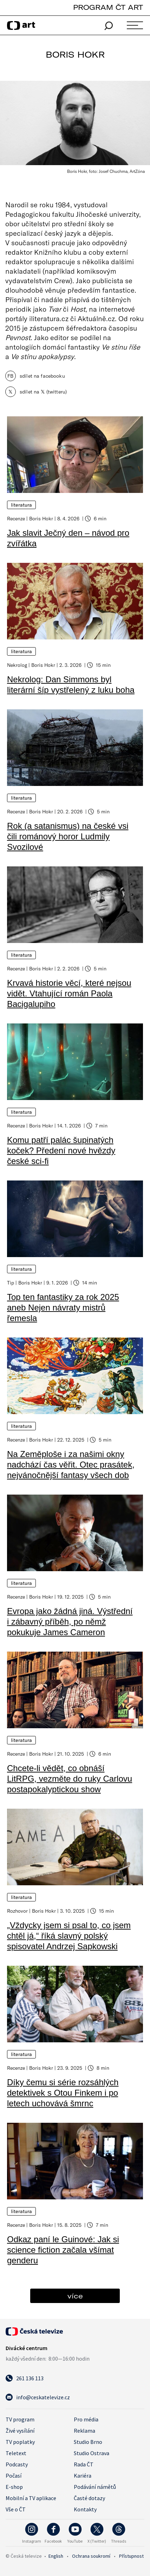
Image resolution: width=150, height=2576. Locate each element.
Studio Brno (88, 2441)
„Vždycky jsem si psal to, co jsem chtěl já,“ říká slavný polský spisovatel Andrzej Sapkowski (69, 1935)
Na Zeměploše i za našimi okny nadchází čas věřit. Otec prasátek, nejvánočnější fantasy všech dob (71, 1464)
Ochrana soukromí (91, 2556)
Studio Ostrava (91, 2453)
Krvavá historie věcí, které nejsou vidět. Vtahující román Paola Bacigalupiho (69, 993)
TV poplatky (20, 2441)
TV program (20, 2419)
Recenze (16, 518)
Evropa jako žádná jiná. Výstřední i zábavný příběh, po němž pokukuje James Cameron (70, 1621)
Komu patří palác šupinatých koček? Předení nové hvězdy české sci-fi (61, 1150)
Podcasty (17, 2464)
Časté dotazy (89, 2498)
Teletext (16, 2453)
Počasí (13, 2475)
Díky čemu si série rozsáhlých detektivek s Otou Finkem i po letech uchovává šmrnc (62, 2092)
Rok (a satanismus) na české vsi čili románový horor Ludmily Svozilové (67, 836)
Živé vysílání (20, 2430)
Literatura (21, 505)
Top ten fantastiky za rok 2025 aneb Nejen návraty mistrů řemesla (63, 1307)
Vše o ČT (16, 2509)
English (55, 2556)
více (75, 2295)
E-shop (14, 2486)
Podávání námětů (95, 2486)
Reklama (84, 2430)
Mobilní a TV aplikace (31, 2498)
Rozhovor (17, 1911)
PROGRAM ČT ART (108, 7)
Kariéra (82, 2475)
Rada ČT (83, 2464)
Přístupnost (131, 2556)
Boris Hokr (41, 518)
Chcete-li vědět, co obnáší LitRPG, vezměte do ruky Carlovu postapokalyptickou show (69, 1778)
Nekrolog (17, 665)
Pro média (86, 2419)
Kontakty (85, 2509)
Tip (10, 1283)
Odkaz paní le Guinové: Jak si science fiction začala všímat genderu (63, 2250)
